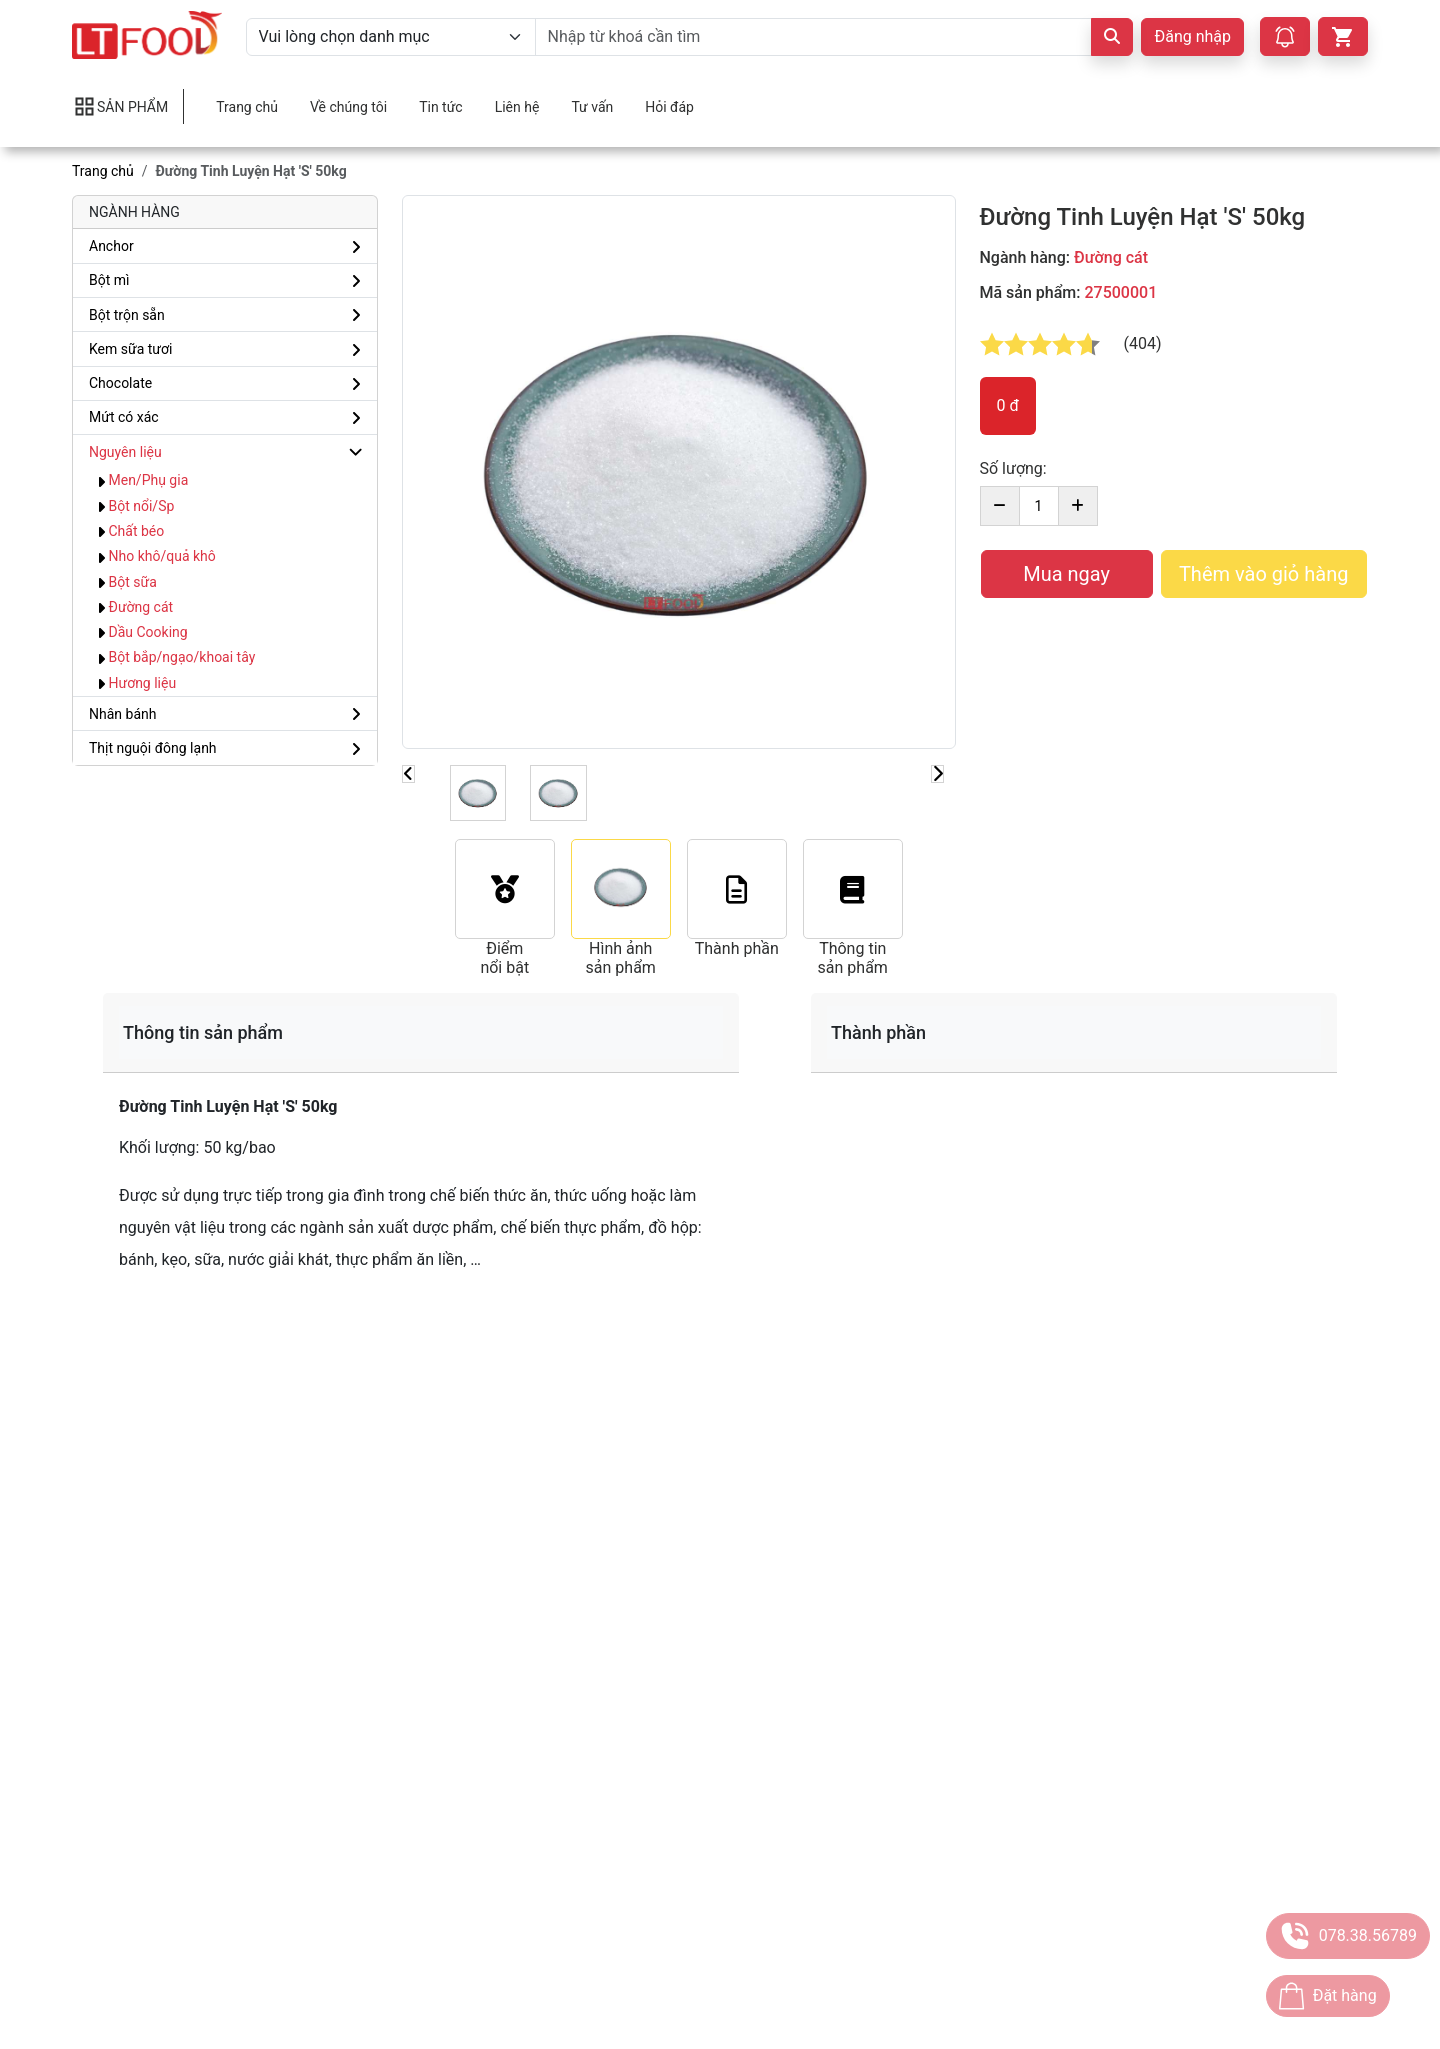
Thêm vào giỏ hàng (1263, 574)
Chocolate (120, 383)
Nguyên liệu (125, 452)
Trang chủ (247, 107)
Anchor (111, 246)
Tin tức (441, 107)
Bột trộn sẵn (127, 315)
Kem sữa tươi (130, 349)
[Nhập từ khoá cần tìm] (814, 37)
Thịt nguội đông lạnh (153, 748)
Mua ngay (1066, 574)
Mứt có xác (124, 417)
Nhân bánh (122, 714)
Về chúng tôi (348, 107)
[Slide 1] (478, 793)
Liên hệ (517, 107)
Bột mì (109, 280)
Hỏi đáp (669, 107)
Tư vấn (592, 107)
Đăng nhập (1192, 36)
